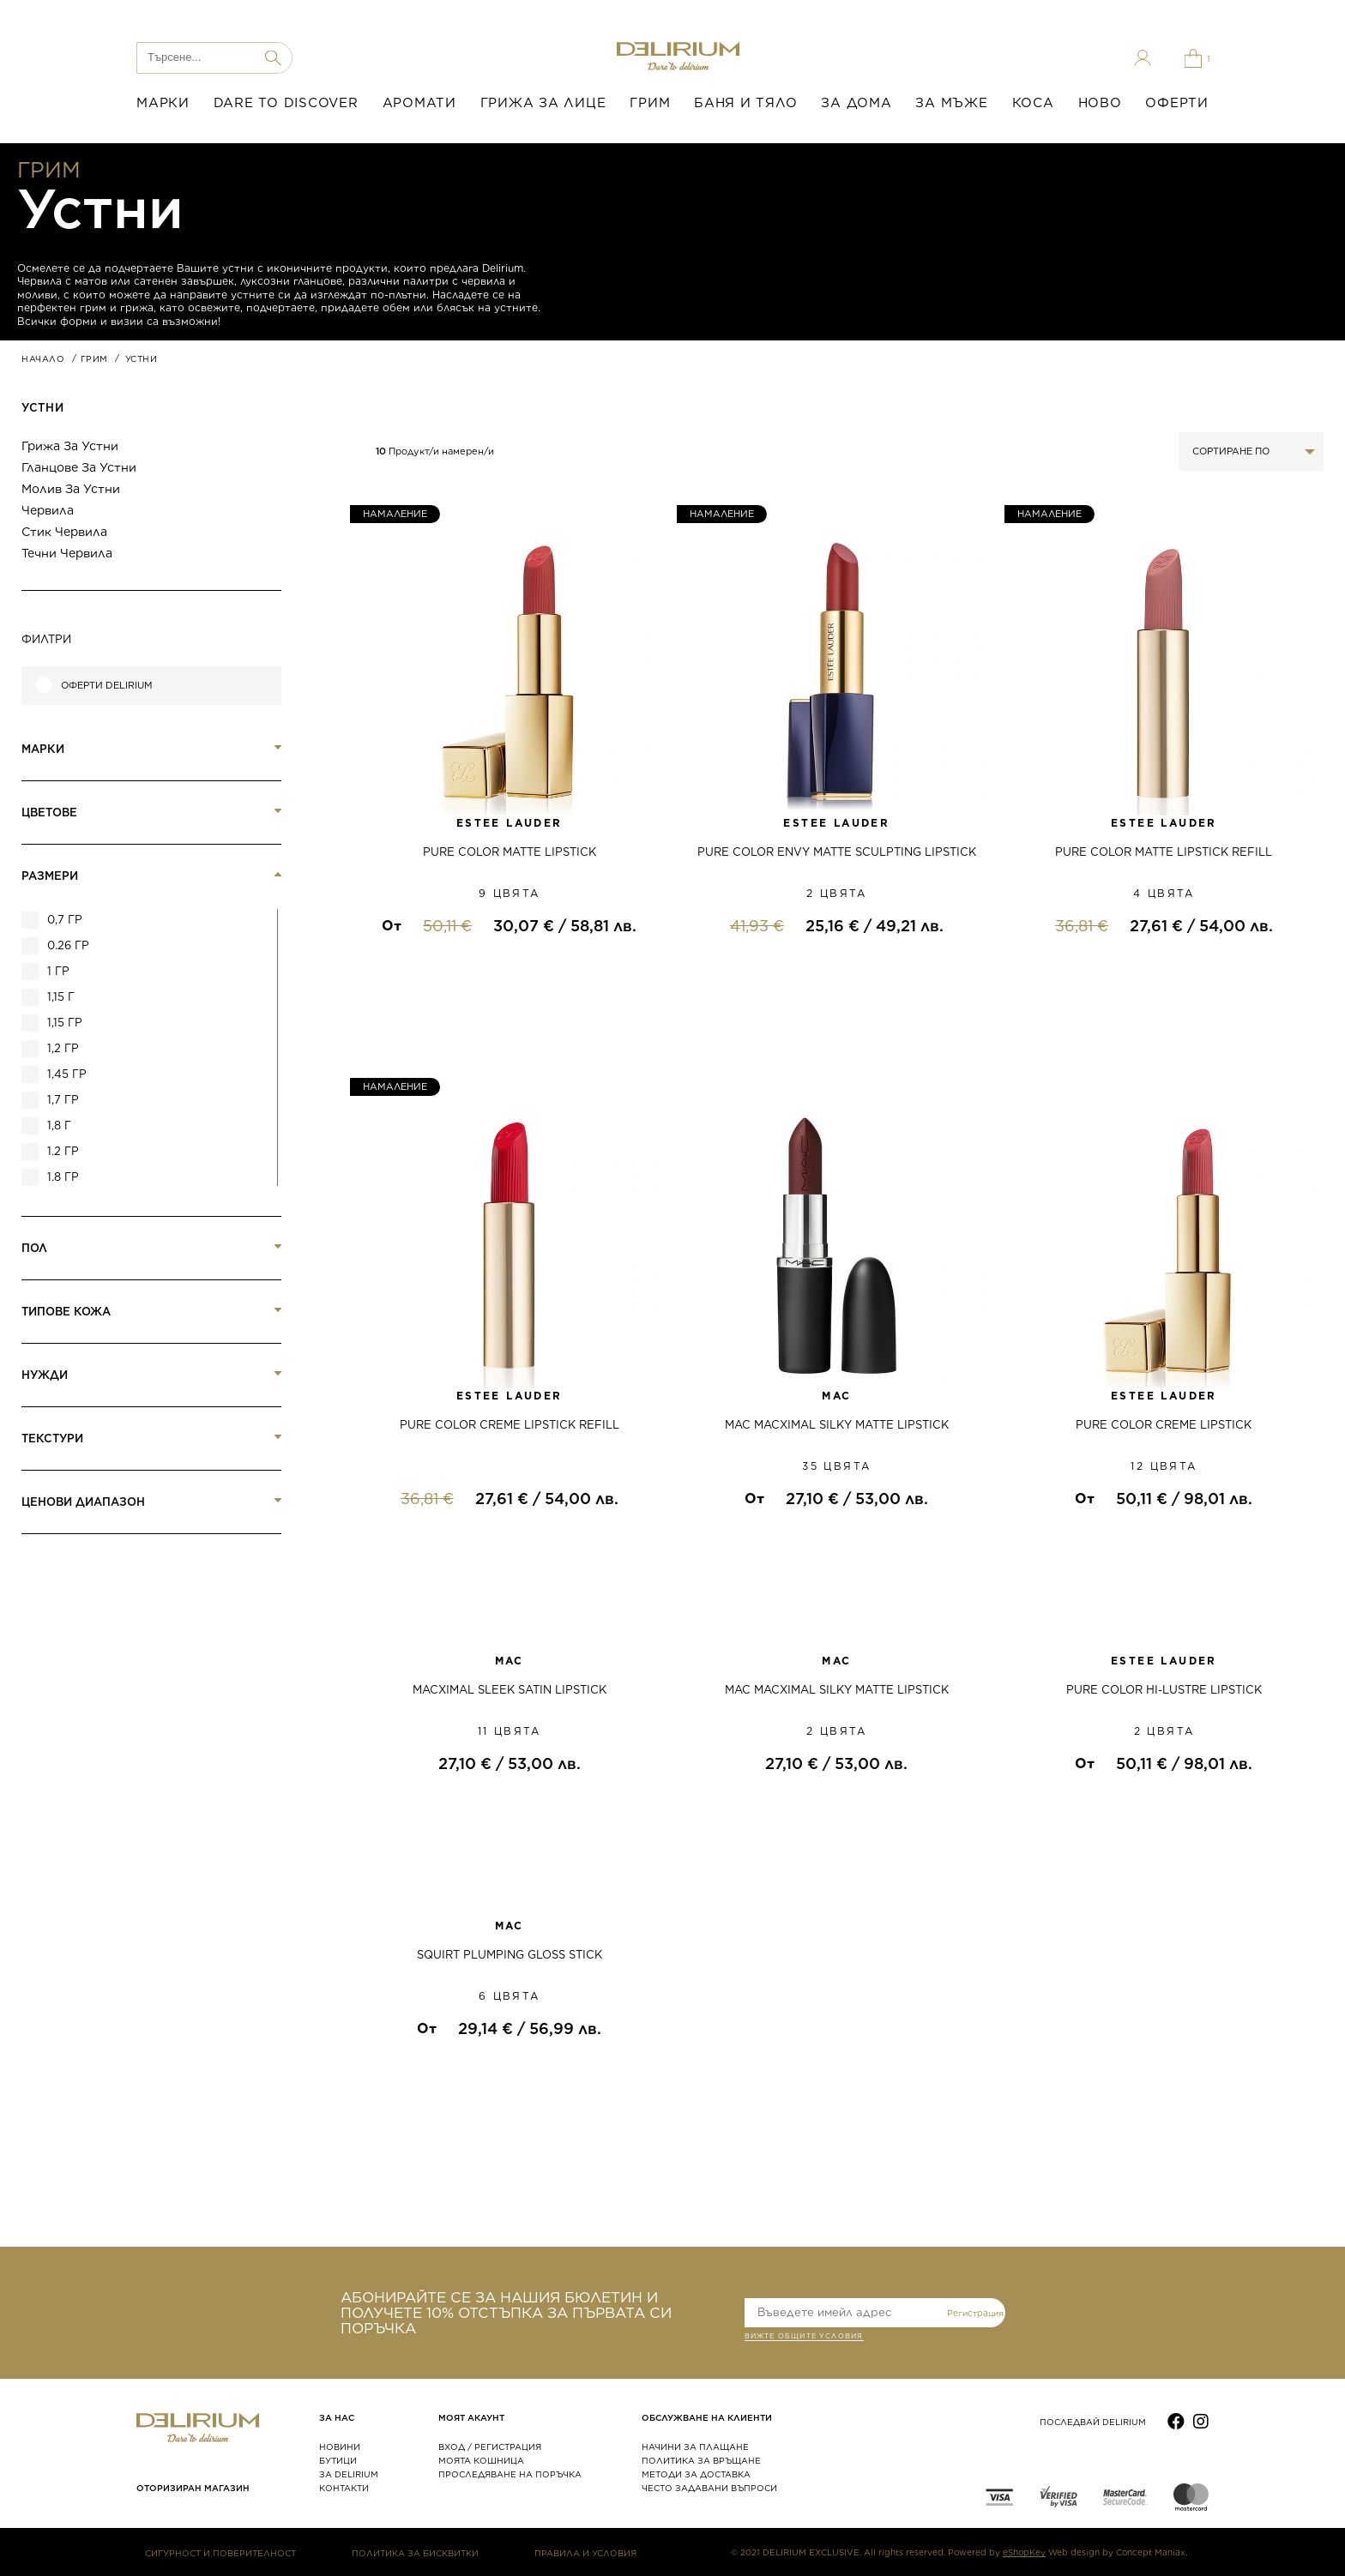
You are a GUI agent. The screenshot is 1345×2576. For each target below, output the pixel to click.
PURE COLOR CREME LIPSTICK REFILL (509, 1424)
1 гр (58, 971)
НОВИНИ (339, 2446)
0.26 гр (68, 945)
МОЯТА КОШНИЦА (481, 2460)
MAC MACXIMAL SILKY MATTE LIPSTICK (837, 1424)
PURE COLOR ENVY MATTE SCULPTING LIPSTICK (836, 852)
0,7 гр (64, 919)
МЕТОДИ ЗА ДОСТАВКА (696, 2474)
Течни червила (66, 553)
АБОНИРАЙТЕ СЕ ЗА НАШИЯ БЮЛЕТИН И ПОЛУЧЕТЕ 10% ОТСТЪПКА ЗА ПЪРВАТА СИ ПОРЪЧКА (506, 2313)
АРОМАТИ (419, 103)
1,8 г (59, 1125)
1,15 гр (64, 1022)
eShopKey (1024, 2552)
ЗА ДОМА (856, 103)
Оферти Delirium (107, 685)
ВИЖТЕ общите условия (804, 2337)
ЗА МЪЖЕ (951, 103)
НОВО (1100, 103)
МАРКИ (163, 103)
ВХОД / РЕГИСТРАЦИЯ (489, 2446)
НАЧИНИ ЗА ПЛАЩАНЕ (695, 2446)
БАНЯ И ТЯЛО (745, 103)
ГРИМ (650, 103)
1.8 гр (63, 1177)
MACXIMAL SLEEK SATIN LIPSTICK (509, 1689)
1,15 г (61, 996)
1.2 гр (63, 1151)
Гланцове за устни (78, 467)
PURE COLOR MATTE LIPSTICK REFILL (1163, 852)
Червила (47, 510)
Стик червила (64, 532)
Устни (42, 407)
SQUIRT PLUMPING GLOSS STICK (509, 1954)
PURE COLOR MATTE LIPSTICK (509, 852)
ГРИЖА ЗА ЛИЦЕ (543, 103)
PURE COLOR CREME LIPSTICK (1164, 1424)
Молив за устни (70, 489)
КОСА (1033, 103)
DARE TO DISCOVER (286, 103)
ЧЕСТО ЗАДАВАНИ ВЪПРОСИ (709, 2488)
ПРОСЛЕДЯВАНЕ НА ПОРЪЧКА (510, 2474)
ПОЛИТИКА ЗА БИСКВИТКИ (415, 2553)
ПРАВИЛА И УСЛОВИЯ (585, 2553)
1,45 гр (67, 1074)
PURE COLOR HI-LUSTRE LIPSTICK (1164, 1689)
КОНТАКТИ (344, 2488)
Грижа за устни (69, 446)
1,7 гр (63, 1099)
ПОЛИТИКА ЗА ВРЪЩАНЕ (701, 2460)
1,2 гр (63, 1048)
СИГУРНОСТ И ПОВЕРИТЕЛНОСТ (220, 2553)
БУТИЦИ (338, 2460)
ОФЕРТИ (1177, 103)
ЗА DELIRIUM (348, 2474)
